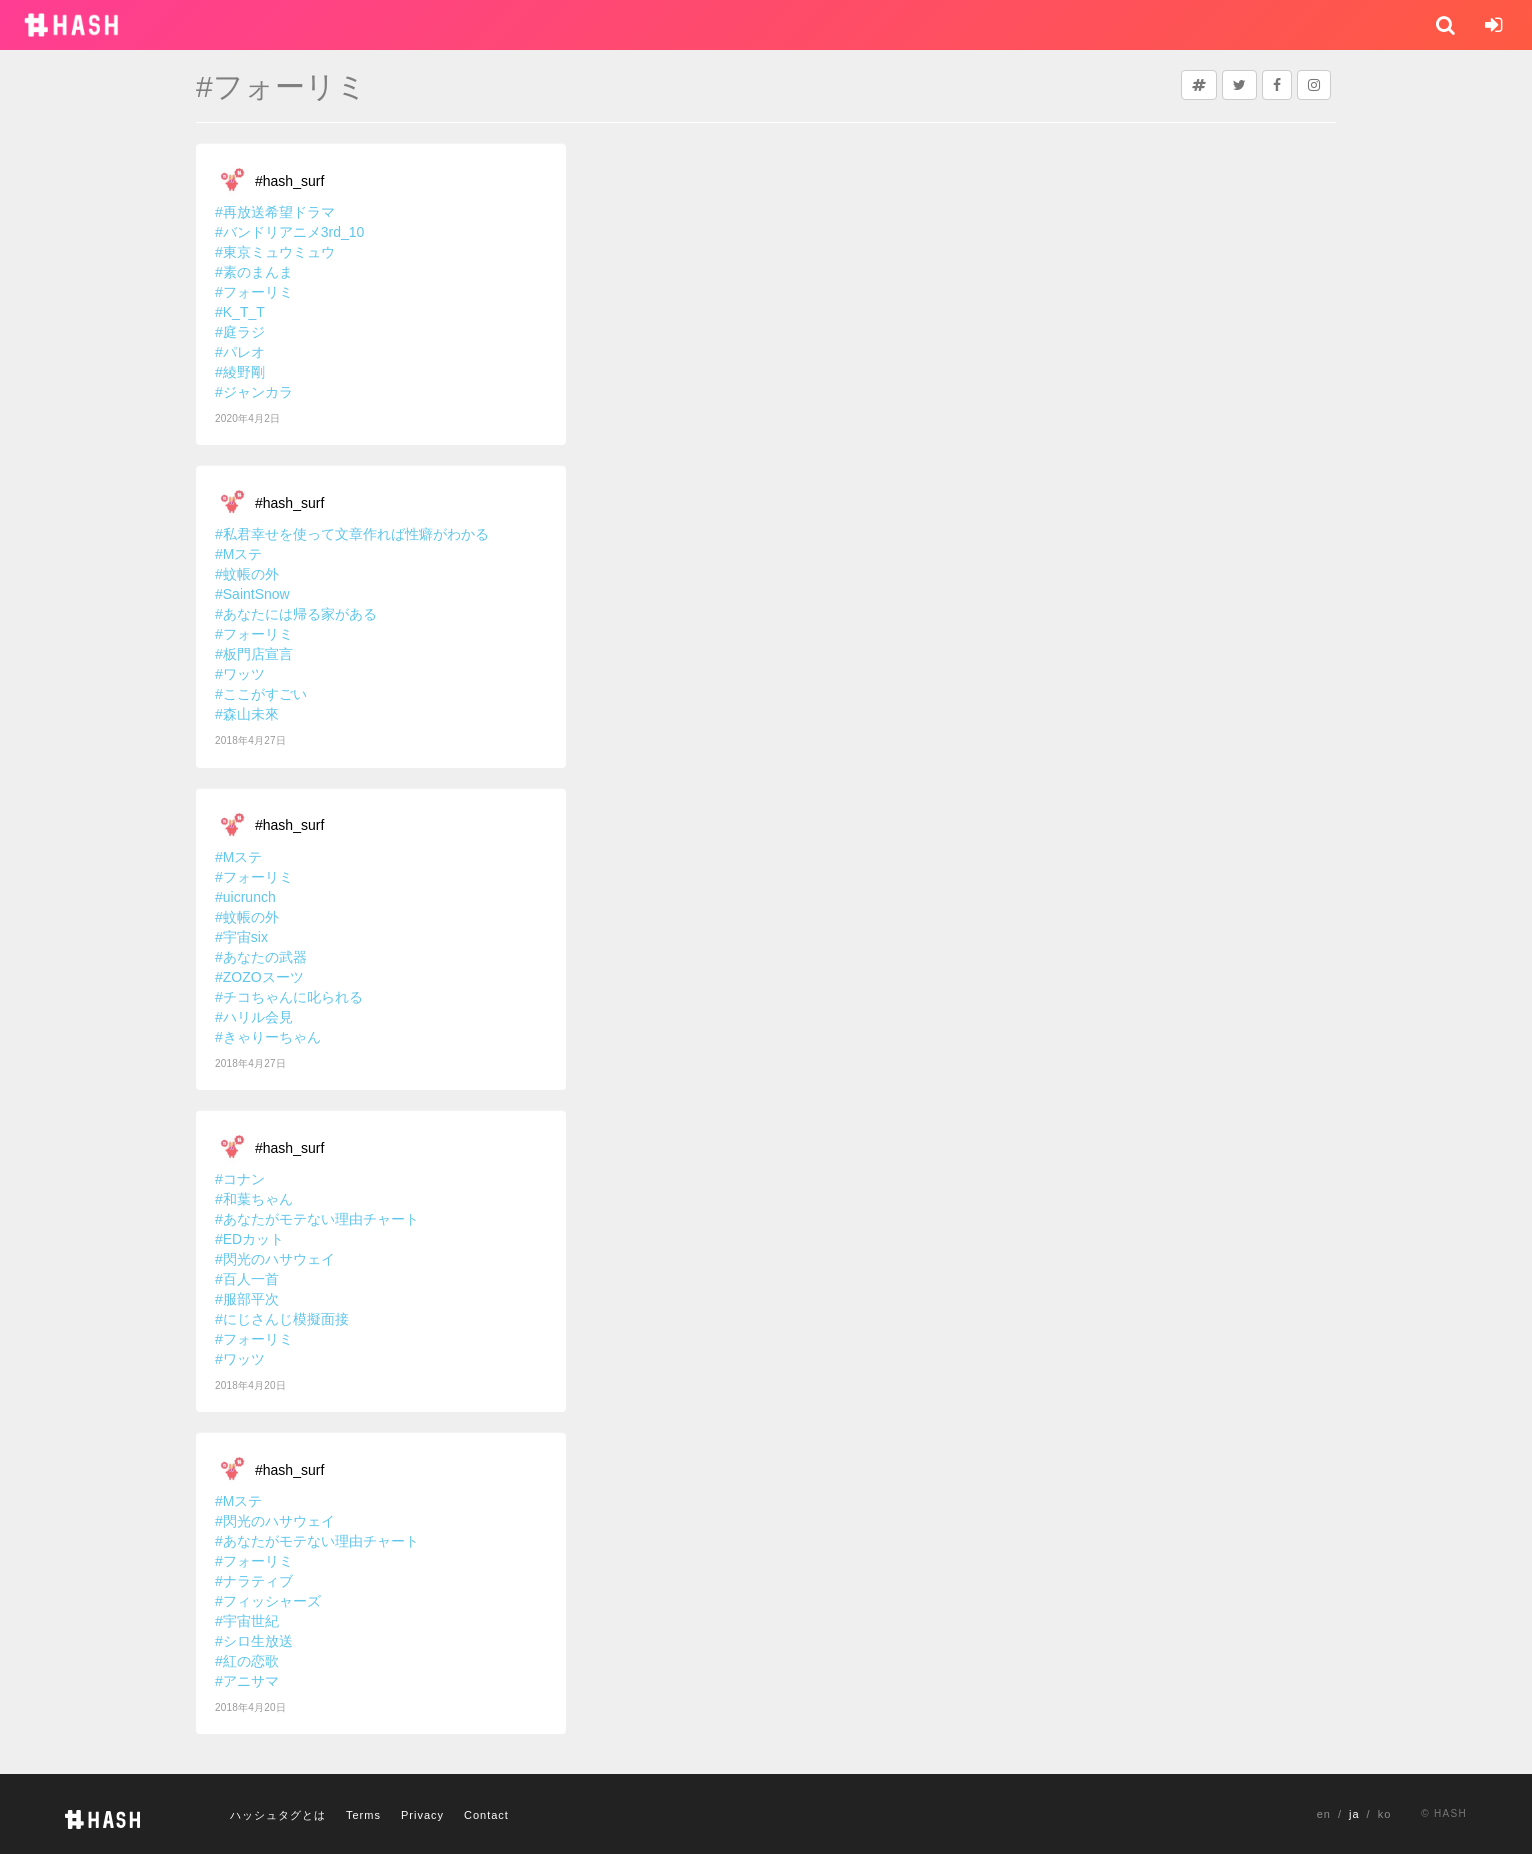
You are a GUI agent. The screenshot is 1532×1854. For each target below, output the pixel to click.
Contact (486, 1815)
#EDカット (249, 1239)
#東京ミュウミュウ (275, 252)
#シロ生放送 (254, 1641)
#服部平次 (247, 1299)
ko (1385, 1814)
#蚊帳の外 (247, 574)
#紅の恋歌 (247, 1661)
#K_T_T (240, 312)
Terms (363, 1815)
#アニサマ (247, 1681)
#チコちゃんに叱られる (289, 997)
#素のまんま (254, 272)
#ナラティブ (254, 1581)
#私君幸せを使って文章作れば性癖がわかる (352, 534)
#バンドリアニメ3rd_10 (289, 232)
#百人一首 (247, 1279)
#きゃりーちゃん (268, 1037)
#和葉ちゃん (254, 1199)
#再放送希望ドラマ (275, 212)
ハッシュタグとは (278, 1815)
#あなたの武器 (261, 957)
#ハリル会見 (254, 1017)
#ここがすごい (261, 694)
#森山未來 (247, 714)
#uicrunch (245, 897)
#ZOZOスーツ (259, 977)
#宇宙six (241, 937)
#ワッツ (240, 674)
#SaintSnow (252, 594)
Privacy (422, 1815)
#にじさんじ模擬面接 (282, 1319)
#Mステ (238, 554)
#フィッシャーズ (268, 1601)
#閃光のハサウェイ (275, 1259)
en (1324, 1814)
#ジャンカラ (254, 392)
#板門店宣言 (254, 654)
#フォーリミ (254, 292)
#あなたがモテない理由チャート (317, 1219)
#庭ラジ (240, 332)
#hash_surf (289, 181)
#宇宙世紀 (247, 1621)
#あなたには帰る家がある (296, 614)
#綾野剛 (240, 372)
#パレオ (240, 352)
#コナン (240, 1179)
